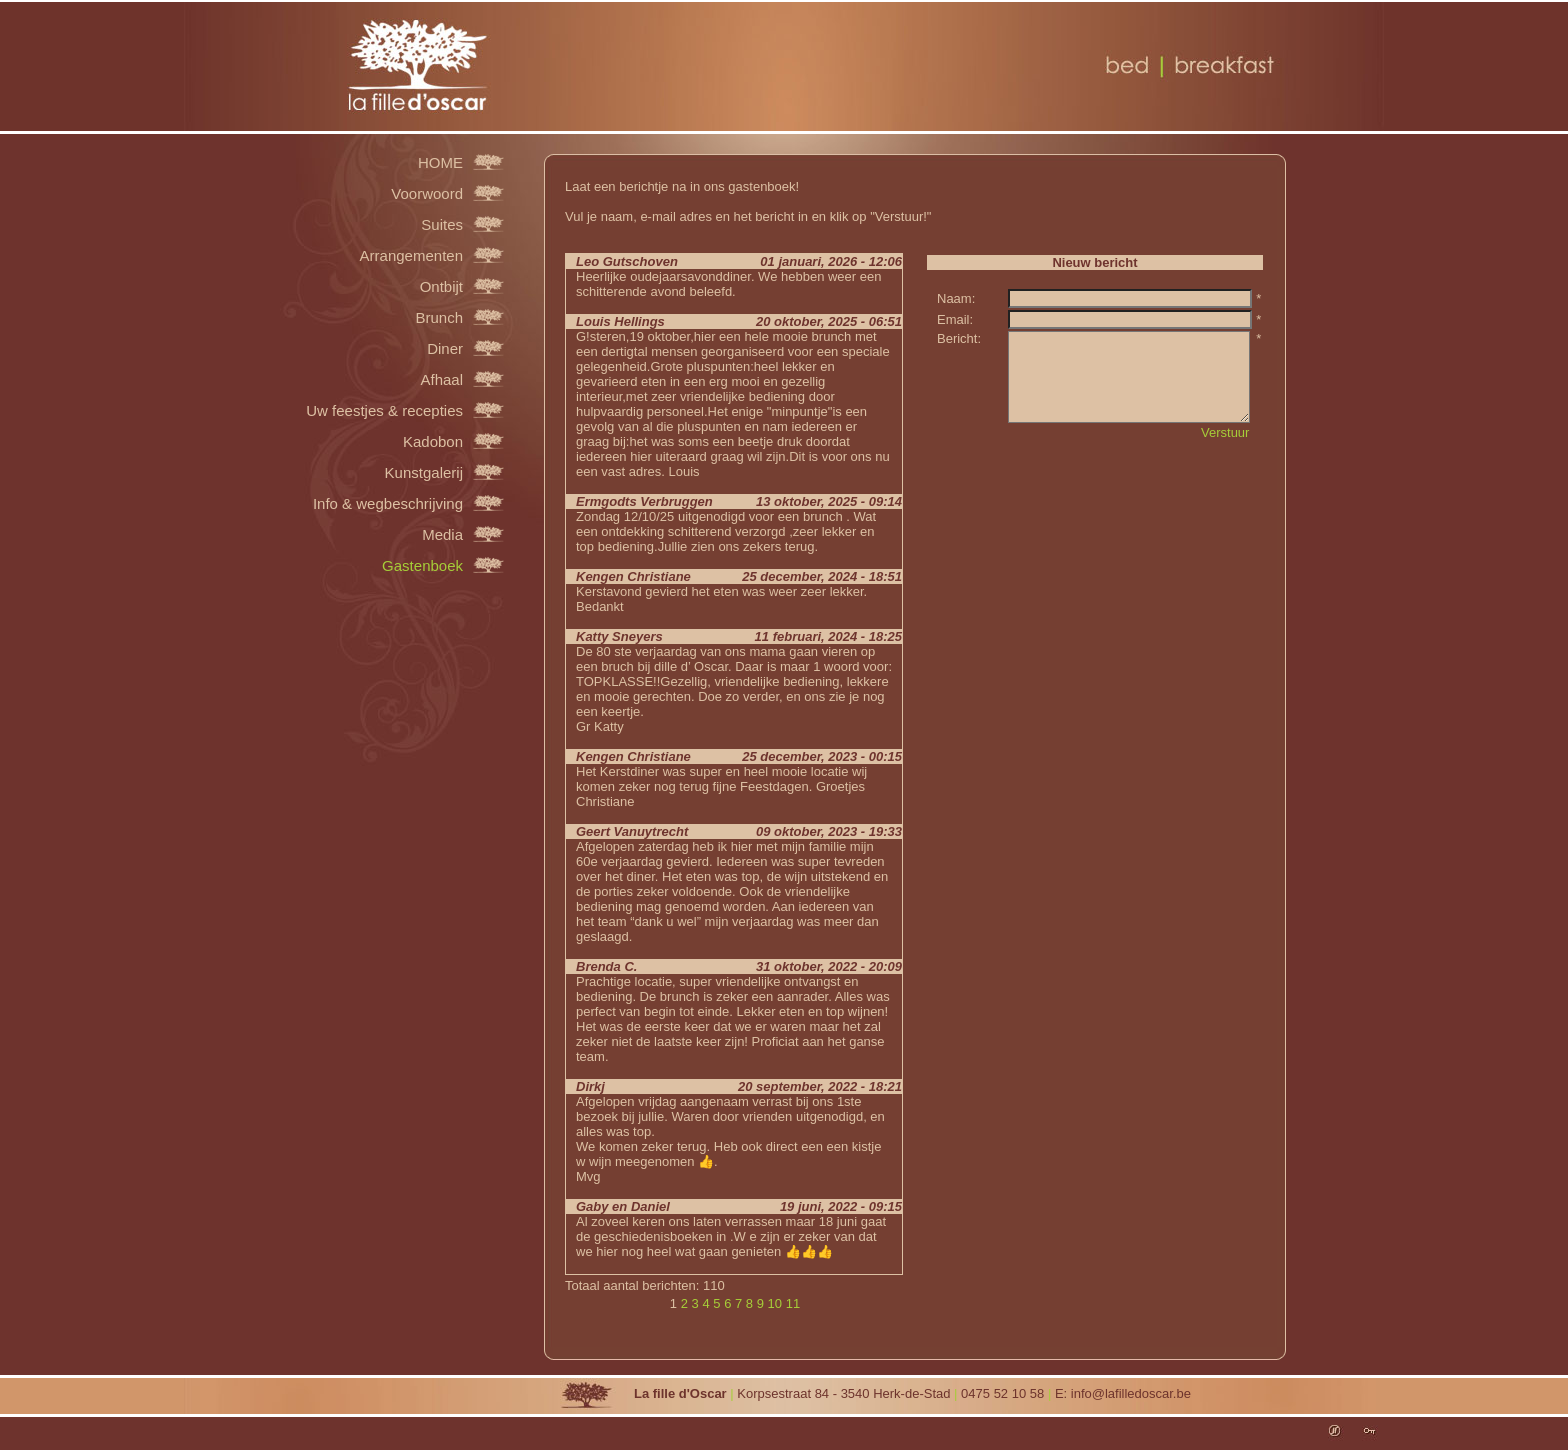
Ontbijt (441, 286)
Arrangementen (411, 255)
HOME (440, 162)
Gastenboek (422, 565)
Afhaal (441, 379)
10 (775, 1303)
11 (793, 1303)
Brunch (439, 317)
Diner (445, 348)
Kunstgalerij (424, 472)
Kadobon (433, 441)
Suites (442, 224)
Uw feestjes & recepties (384, 410)
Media (442, 534)
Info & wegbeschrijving (388, 503)
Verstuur (1225, 432)
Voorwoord (427, 193)
